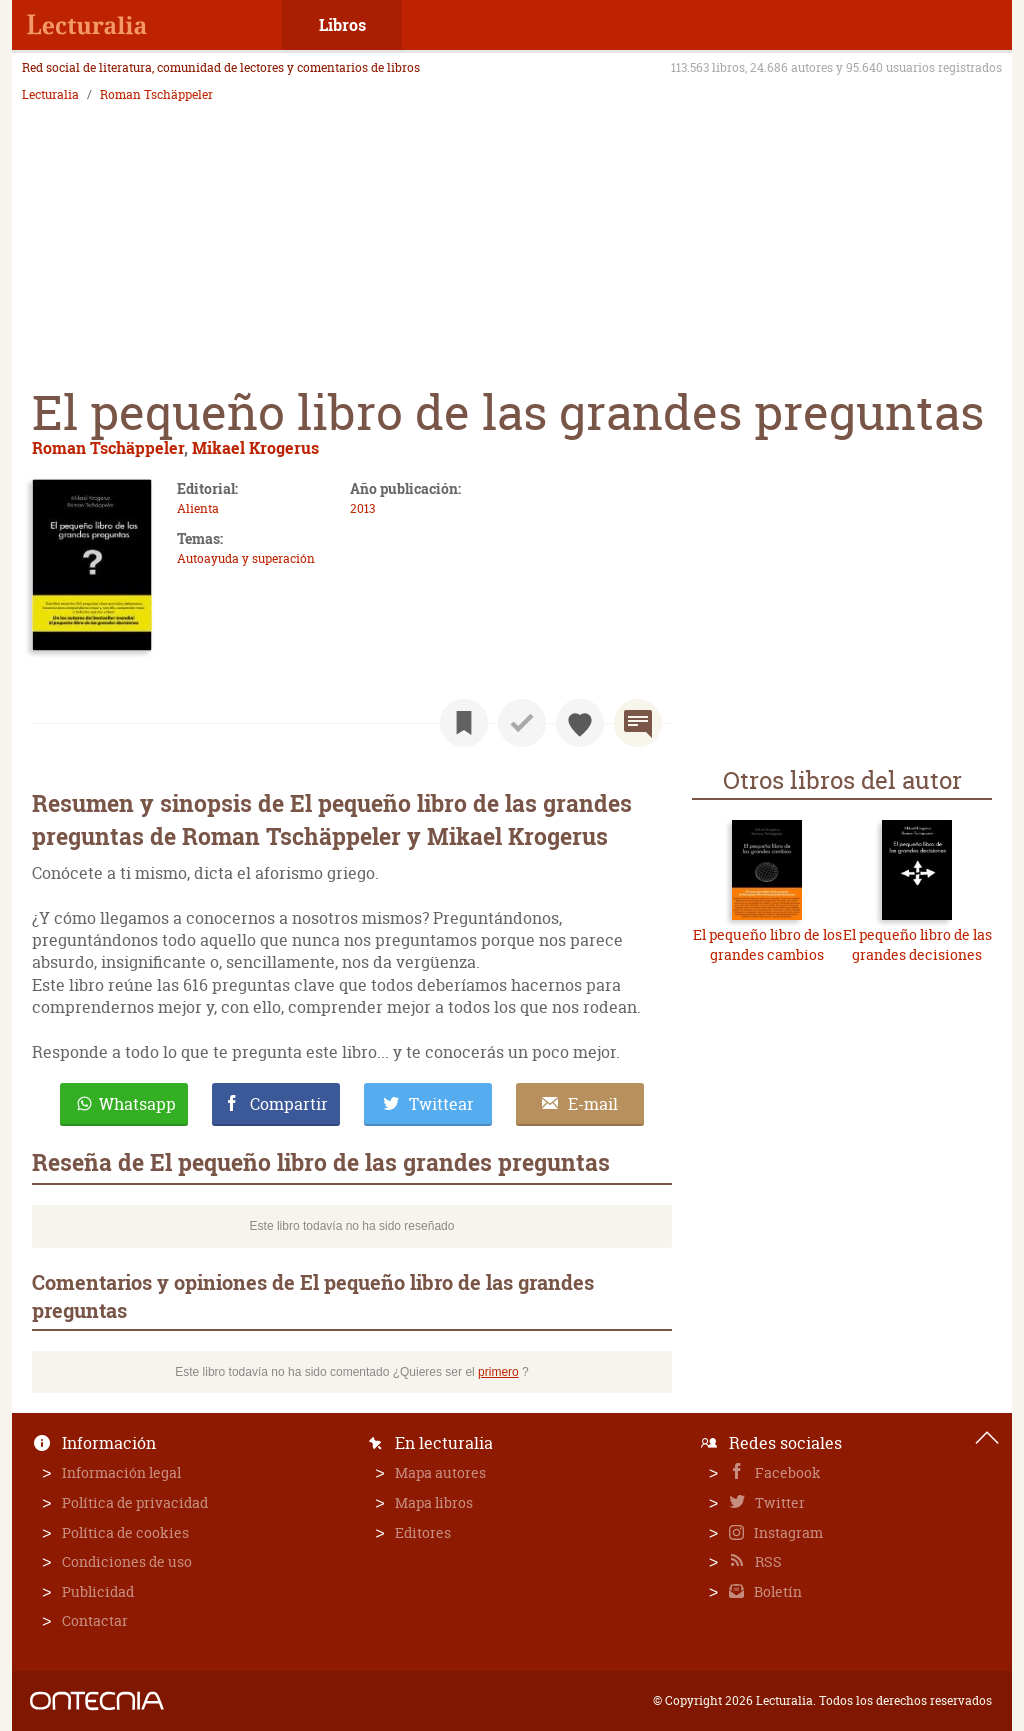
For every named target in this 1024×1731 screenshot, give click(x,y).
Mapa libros (434, 1502)
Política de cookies (125, 1532)
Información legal (121, 1472)
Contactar (95, 1620)
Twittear (441, 1104)
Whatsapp (137, 1104)
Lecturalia (50, 95)
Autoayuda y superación (246, 558)
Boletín (776, 1591)
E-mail (593, 1104)
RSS (767, 1561)
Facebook (786, 1472)
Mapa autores (440, 1472)
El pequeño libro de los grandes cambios (767, 944)
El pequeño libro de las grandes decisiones (917, 944)
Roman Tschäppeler (156, 95)
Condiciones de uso (127, 1561)
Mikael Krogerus (255, 447)
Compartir (289, 1104)
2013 (362, 508)
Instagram (787, 1532)
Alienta (198, 508)
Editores (423, 1532)
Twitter (778, 1502)
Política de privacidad (135, 1502)
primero (498, 1372)
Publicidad (98, 1591)
